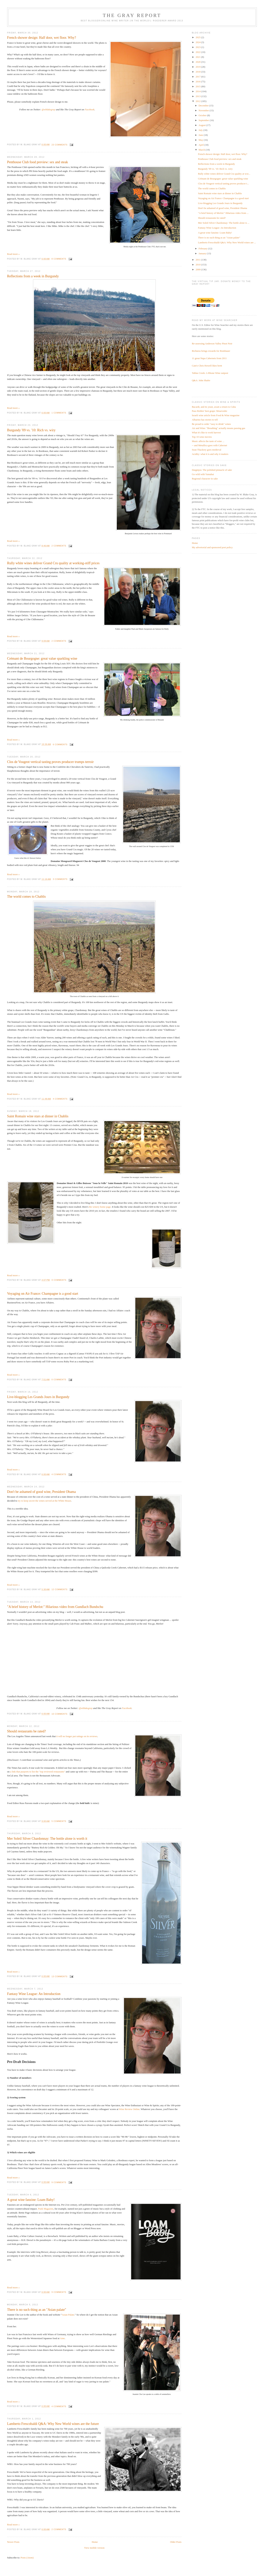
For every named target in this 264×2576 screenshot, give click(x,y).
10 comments (59, 1714)
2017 (198, 76)
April (201, 144)
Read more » (13, 254)
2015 (198, 86)
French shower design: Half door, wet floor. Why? (41, 37)
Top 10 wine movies (202, 436)
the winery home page (100, 1206)
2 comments (59, 546)
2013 (198, 96)
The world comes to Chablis (26, 896)
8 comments (59, 259)
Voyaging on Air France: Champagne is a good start (42, 1293)
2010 (198, 264)
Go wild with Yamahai (203, 474)
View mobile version (94, 2547)
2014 (198, 91)
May (201, 139)
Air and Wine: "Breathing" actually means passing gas (218, 428)
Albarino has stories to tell (205, 419)
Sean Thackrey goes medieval (206, 449)
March (202, 149)
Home (95, 2541)
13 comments (59, 1976)
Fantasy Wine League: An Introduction (34, 1994)
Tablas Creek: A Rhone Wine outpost (210, 373)
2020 (198, 61)
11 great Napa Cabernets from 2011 (209, 358)
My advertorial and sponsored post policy (212, 547)
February (203, 248)
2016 (198, 81)
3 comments (60, 879)
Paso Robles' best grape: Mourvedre (209, 411)
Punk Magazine (45, 2208)
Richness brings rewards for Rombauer (211, 350)
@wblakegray (48, 109)
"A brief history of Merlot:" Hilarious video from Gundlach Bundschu (55, 1607)
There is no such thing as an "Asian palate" (36, 2310)
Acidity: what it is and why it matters (210, 454)
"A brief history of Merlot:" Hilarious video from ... (223, 213)
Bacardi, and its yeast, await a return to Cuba (214, 406)
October (203, 115)
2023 (198, 47)
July (201, 130)
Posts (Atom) (27, 2557)
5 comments (59, 1821)
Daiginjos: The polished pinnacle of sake (212, 469)
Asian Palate (68, 2314)
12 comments (59, 1589)
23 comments (59, 145)
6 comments (60, 745)
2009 (198, 269)
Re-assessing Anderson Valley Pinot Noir (212, 343)
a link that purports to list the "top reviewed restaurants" (37, 1771)
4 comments (60, 1099)
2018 (198, 71)
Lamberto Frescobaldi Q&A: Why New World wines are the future (53, 2424)
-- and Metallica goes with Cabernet (209, 445)
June (201, 135)
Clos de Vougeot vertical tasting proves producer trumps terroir (50, 762)
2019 (198, 66)
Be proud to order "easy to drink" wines (211, 424)
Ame (62, 2338)
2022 (198, 52)
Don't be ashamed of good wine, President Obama (41, 1492)
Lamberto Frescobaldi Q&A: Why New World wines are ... (227, 242)
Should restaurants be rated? (26, 1731)
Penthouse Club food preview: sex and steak (37, 162)
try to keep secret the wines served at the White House (44, 1500)
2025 (198, 37)
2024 (198, 42)
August (202, 125)
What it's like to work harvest (206, 432)
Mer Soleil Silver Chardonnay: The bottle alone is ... (223, 222)
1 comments (59, 413)
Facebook (89, 109)
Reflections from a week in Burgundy (33, 276)
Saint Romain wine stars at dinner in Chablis (38, 1116)
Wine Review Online (129, 2109)
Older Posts (175, 2541)
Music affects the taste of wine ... (208, 441)
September (204, 120)
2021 (198, 57)
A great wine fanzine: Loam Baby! (31, 2200)
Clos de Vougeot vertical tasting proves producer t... (223, 183)
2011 (198, 259)
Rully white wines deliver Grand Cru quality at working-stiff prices (53, 563)
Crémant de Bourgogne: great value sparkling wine (42, 658)
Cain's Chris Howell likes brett (207, 365)
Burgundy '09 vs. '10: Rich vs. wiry (31, 430)
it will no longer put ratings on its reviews (76, 1736)
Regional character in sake (205, 478)
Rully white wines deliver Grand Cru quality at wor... (224, 173)
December (204, 105)
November (204, 110)
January (203, 253)
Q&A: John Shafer (201, 380)
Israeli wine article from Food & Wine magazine (215, 415)
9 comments (59, 2182)
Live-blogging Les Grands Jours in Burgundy (38, 1397)
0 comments (59, 1280)
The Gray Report (132, 15)
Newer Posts (13, 2541)
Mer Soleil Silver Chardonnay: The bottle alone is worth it (47, 1838)
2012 (198, 101)
